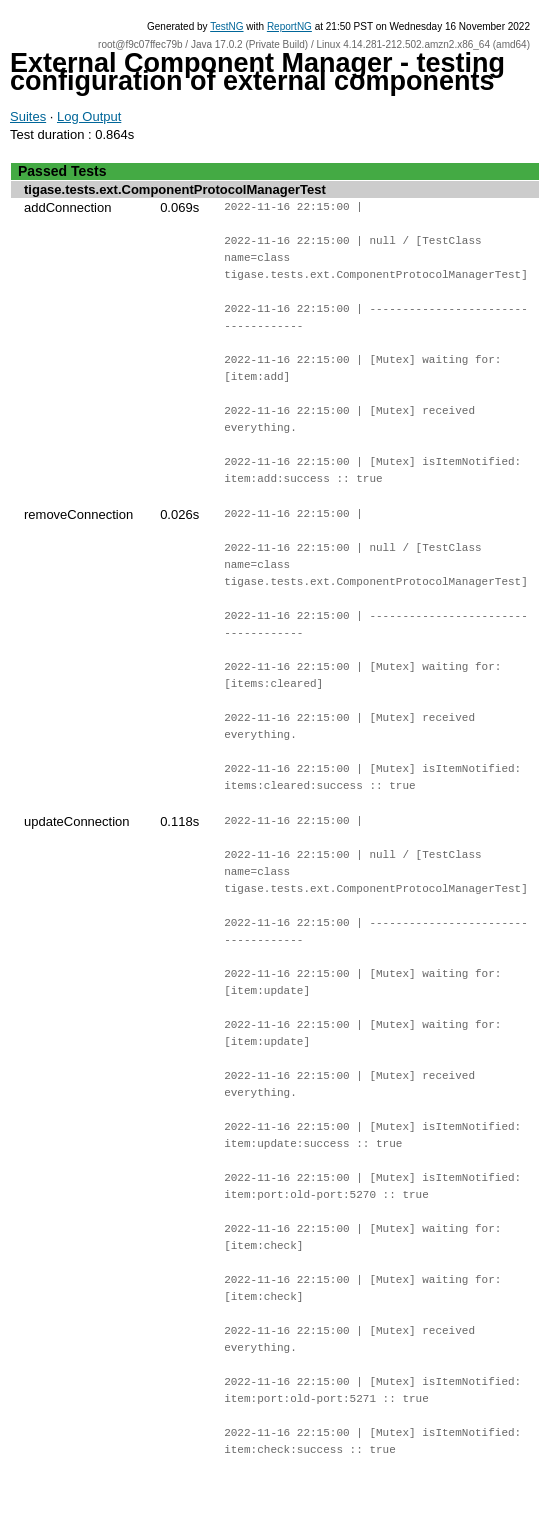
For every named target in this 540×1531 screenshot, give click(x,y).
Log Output (89, 116)
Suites (28, 116)
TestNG (226, 26)
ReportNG (289, 26)
